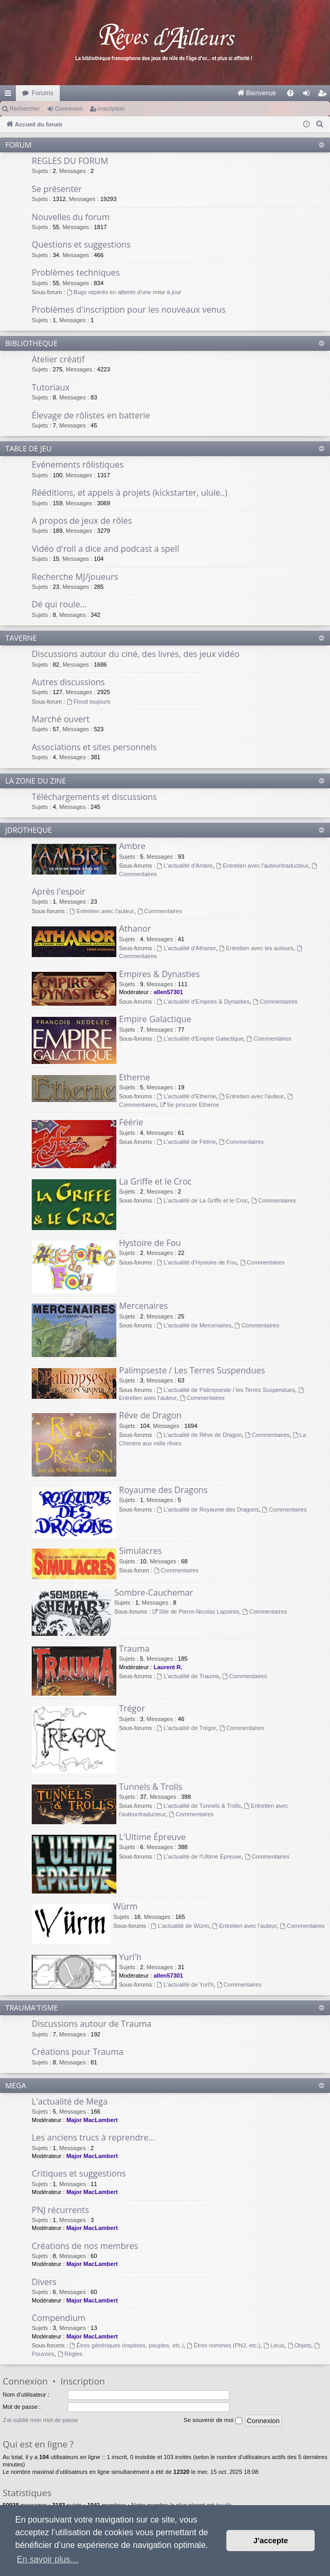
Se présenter (57, 189)
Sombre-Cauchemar (153, 1592)
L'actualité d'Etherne (186, 1096)
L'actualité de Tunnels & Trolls (199, 1806)
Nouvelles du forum (70, 217)
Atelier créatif (58, 359)
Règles (70, 2354)
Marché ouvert (60, 719)
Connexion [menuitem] (308, 95)
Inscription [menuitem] (324, 95)
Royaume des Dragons (163, 1490)
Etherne (134, 1077)
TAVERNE (21, 638)
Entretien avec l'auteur (102, 911)
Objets (299, 2345)
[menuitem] (146, 93)
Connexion (69, 108)
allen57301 (168, 992)
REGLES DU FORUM (70, 161)
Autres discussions (68, 682)
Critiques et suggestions (79, 2173)
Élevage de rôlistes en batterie (91, 415)
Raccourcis (10, 95)
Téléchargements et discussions (94, 797)
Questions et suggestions (81, 244)
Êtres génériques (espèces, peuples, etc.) (127, 2345)
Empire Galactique (155, 1019)
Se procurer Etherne (189, 1105)
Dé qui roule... (59, 604)
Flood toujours (89, 701)
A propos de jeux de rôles (82, 520)
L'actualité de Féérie (186, 1142)
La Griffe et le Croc (155, 1181)
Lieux (273, 2345)
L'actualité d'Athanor (186, 948)
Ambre (132, 846)
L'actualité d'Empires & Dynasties (203, 1001)
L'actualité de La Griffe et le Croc (203, 1200)
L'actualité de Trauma (188, 1676)
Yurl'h (130, 1957)
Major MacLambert (91, 2120)
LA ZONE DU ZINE (35, 781)
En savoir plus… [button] (48, 2559)
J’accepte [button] (270, 2540)
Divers (44, 2282)
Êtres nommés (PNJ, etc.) (224, 2345)
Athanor (135, 928)
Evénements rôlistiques (78, 464)
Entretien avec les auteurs (256, 948)
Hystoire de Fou (150, 1243)
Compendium (59, 2318)
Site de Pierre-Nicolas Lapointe (195, 1611)
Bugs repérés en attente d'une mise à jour (124, 292)
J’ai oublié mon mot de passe (40, 2420)
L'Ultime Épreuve (152, 1837)
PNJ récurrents (60, 2210)
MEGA (15, 2085)
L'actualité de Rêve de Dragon (199, 1435)
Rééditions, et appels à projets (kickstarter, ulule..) (129, 492)
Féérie (131, 1122)
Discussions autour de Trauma (91, 2023)
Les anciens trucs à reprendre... (93, 2137)
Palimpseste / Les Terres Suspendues (192, 1370)
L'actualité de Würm (180, 1926)
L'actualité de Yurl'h (185, 1984)
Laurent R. (167, 1667)
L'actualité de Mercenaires (194, 1325)
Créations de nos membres (85, 2246)
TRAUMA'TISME (31, 2007)
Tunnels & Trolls (150, 1786)
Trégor (132, 1708)
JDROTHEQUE (28, 830)
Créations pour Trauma (77, 2052)
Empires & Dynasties (159, 974)
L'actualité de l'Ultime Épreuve (199, 1856)
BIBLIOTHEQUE (31, 343)
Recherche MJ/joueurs (75, 576)
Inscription (111, 108)
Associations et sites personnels (94, 747)
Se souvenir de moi (213, 2420)
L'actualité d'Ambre (185, 865)
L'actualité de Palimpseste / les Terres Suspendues (226, 1390)
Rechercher (25, 108)
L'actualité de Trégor (186, 1728)
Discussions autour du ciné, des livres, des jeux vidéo (136, 654)
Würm (125, 1906)
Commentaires (160, 911)
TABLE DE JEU (28, 448)
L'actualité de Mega (70, 2101)
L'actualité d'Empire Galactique (200, 1038)
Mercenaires (143, 1306)
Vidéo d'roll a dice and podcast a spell (105, 548)
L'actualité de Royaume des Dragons (208, 1509)
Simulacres (140, 1550)
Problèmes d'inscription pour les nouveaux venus (129, 309)
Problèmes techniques (76, 272)
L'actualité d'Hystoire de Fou (197, 1262)
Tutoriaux (51, 387)
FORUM (18, 145)
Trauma (134, 1648)
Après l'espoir (58, 891)
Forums (42, 93)
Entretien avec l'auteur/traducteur (262, 865)
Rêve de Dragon (150, 1415)
